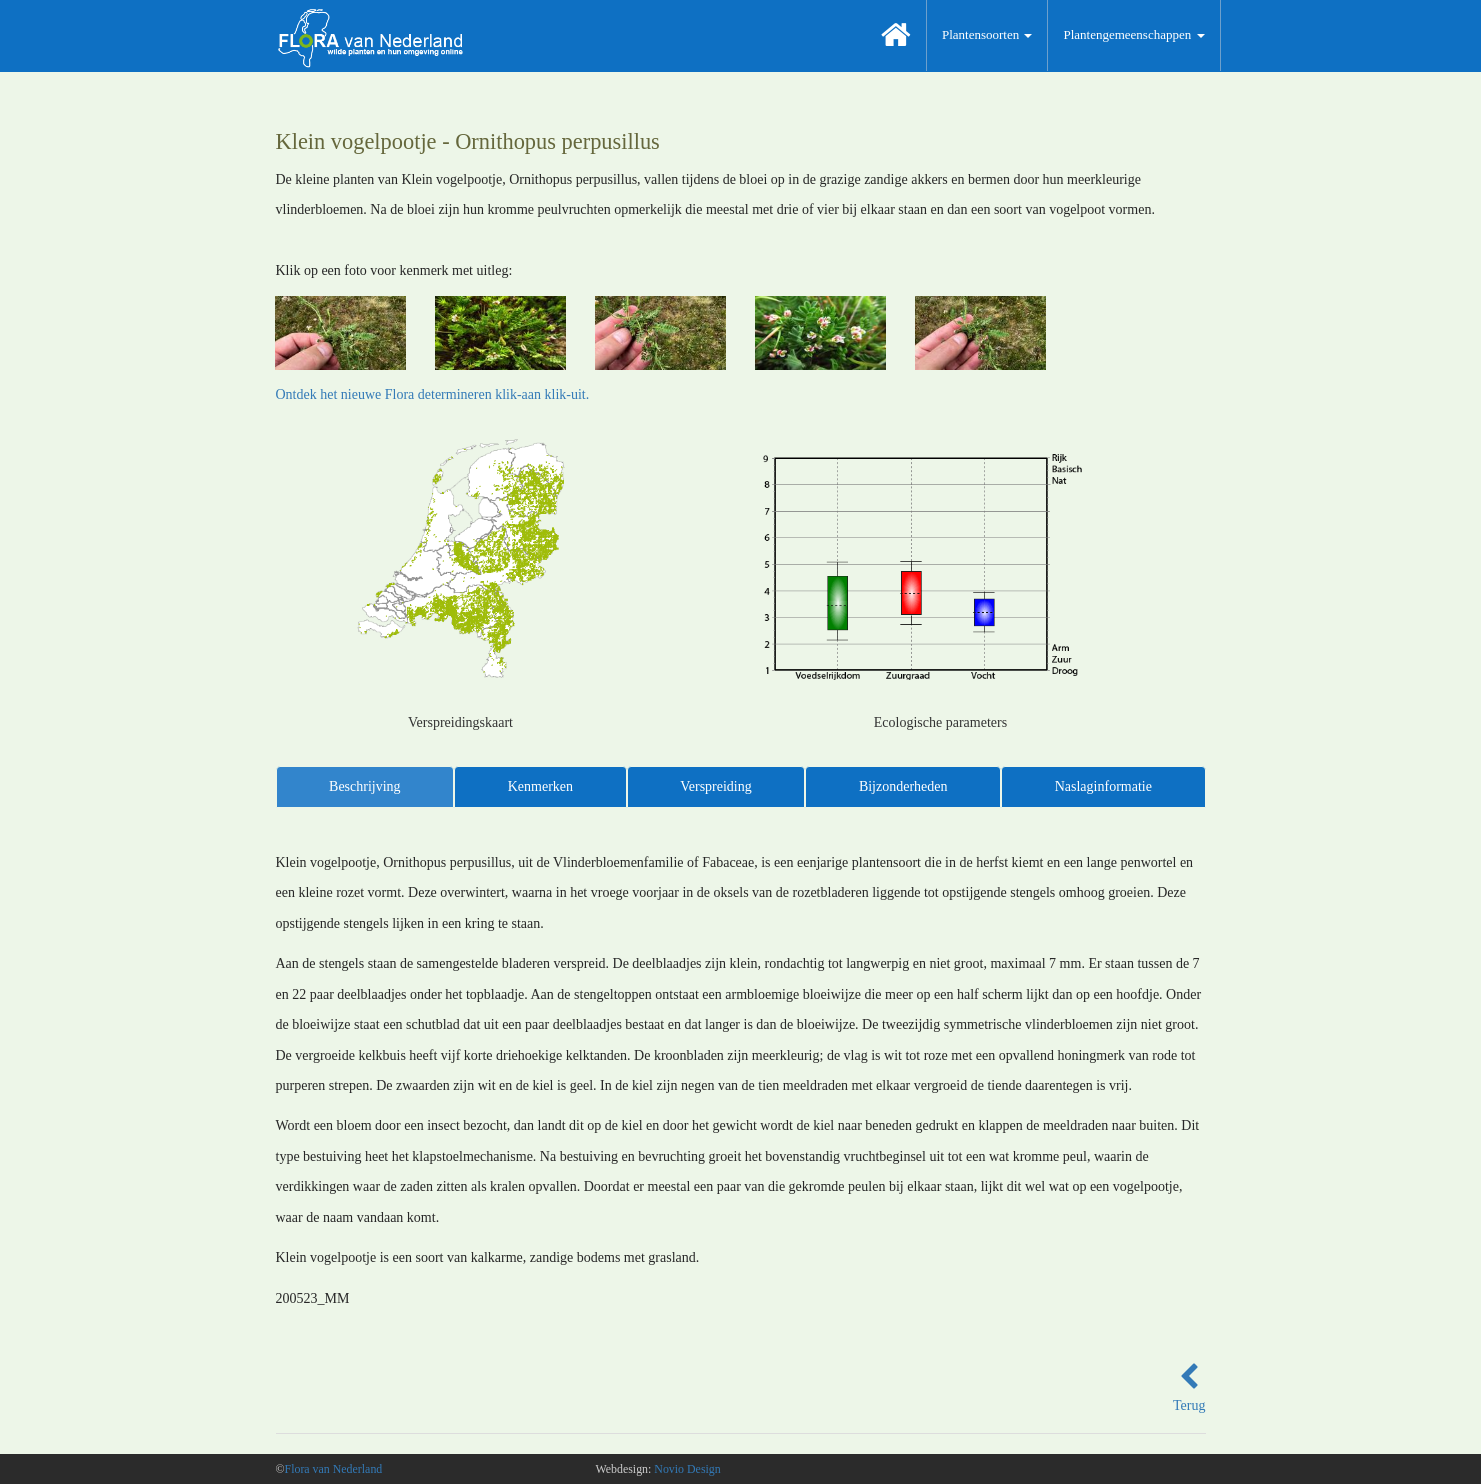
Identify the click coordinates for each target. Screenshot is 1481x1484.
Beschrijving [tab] (365, 786)
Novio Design (687, 1469)
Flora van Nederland (334, 1469)
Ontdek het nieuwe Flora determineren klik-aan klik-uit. (433, 394)
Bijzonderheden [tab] (903, 786)
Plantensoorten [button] (987, 34)
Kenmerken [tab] (540, 786)
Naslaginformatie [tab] (1103, 786)
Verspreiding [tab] (716, 786)
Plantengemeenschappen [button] (1133, 34)
